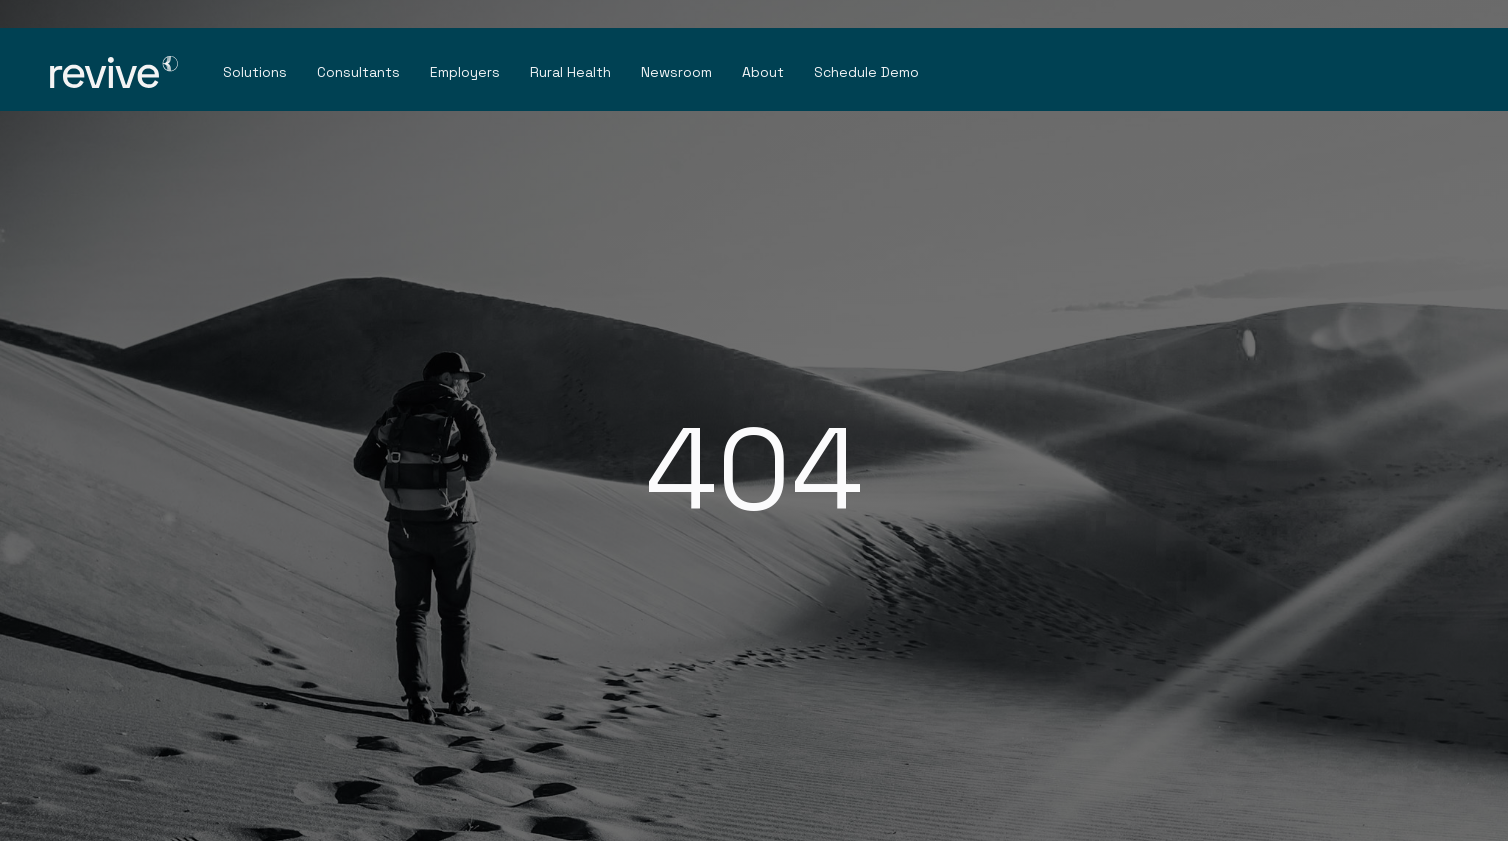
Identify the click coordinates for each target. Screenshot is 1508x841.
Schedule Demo (866, 72)
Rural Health (570, 72)
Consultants (358, 72)
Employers (465, 72)
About (763, 72)
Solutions (255, 72)
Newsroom (676, 72)
